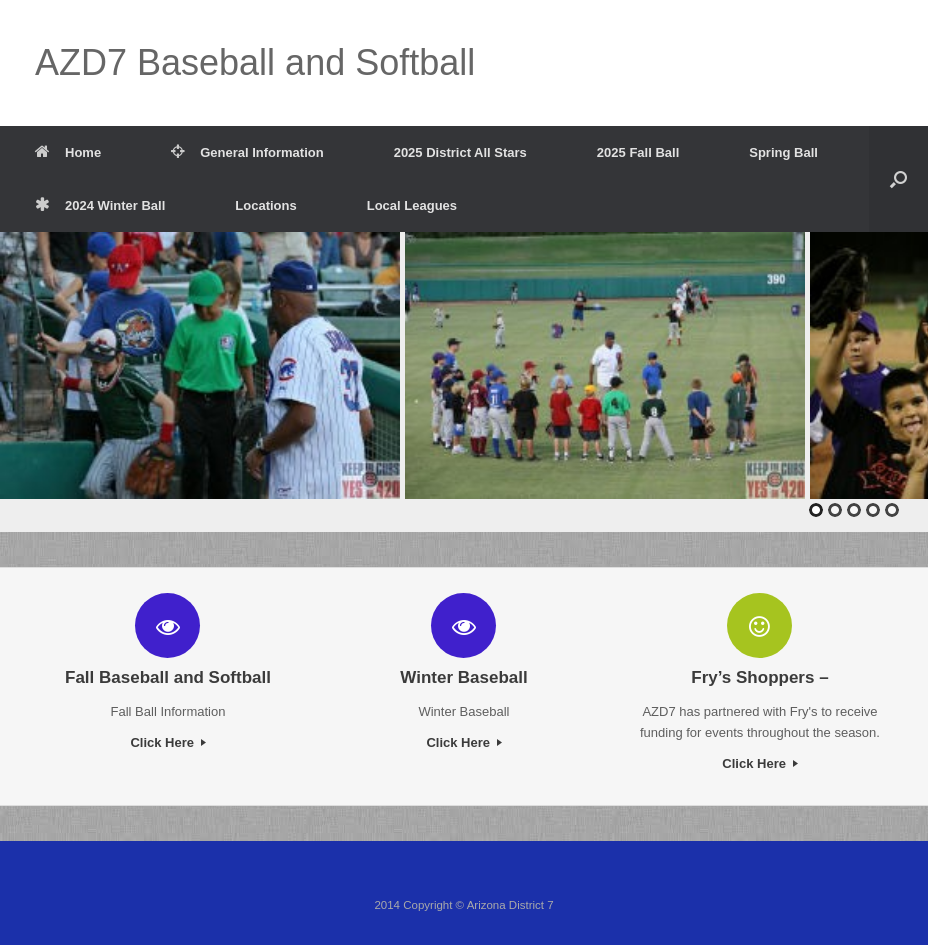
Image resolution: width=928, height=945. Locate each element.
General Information (247, 152)
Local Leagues (412, 205)
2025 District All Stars (460, 152)
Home (68, 152)
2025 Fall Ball (638, 152)
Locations (265, 205)
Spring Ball (783, 152)
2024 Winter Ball (100, 205)
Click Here (167, 742)
